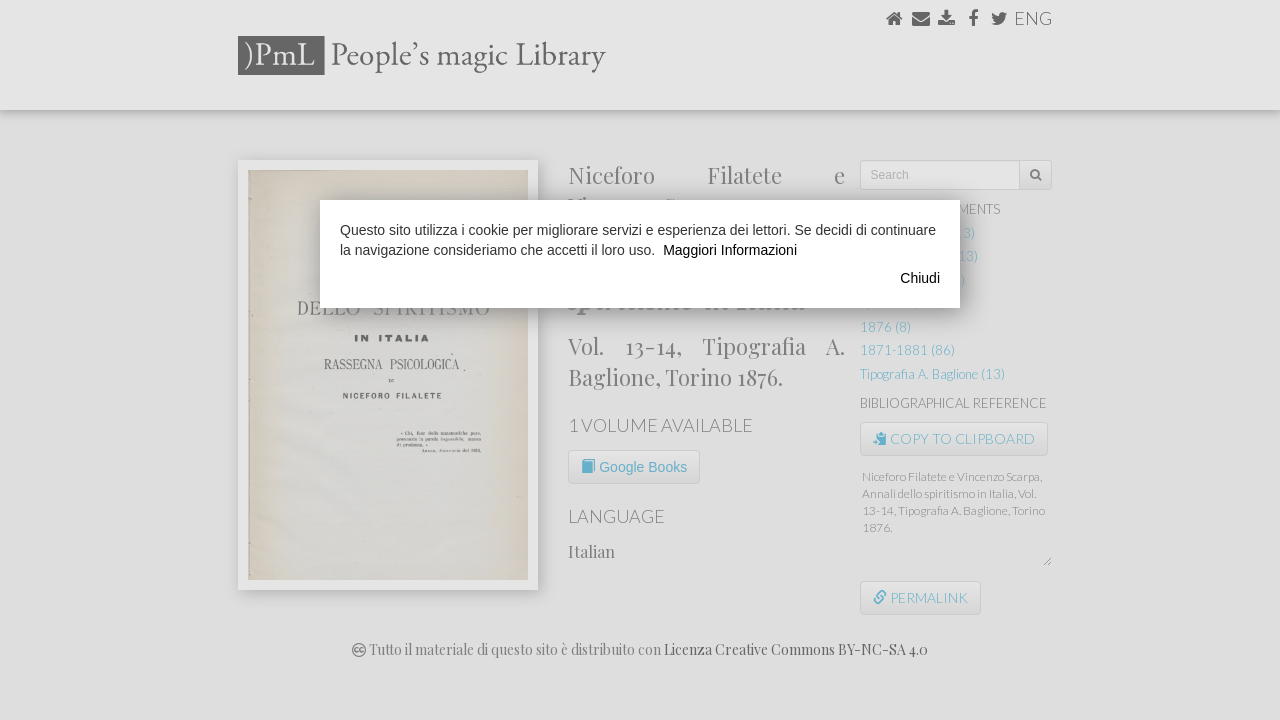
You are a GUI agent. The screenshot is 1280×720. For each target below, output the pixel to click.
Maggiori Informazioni (730, 250)
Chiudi (920, 278)
